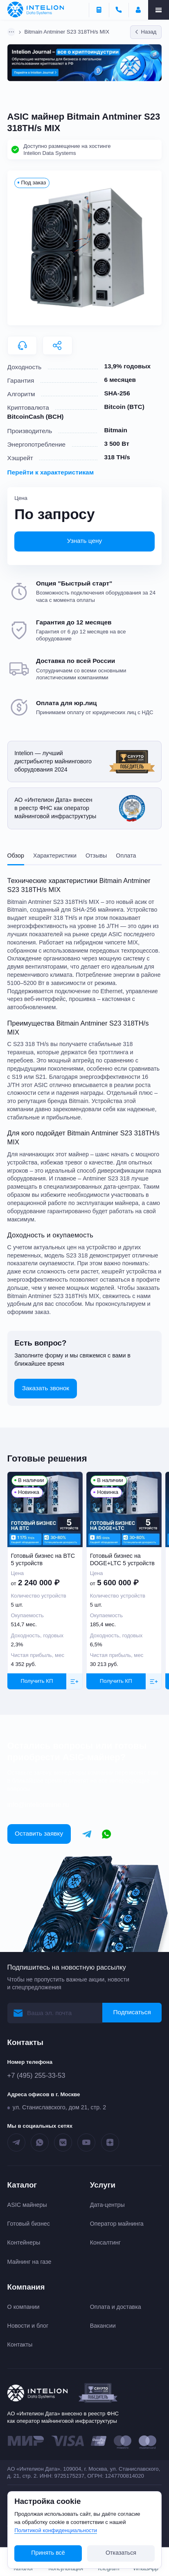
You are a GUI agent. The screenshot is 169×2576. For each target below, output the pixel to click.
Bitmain (115, 430)
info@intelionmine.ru (38, 1805)
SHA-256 (117, 393)
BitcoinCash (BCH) (35, 416)
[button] (84, 247)
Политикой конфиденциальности (55, 2530)
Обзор (15, 855)
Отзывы (96, 855)
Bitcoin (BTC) (124, 406)
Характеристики (55, 855)
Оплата (126, 855)
